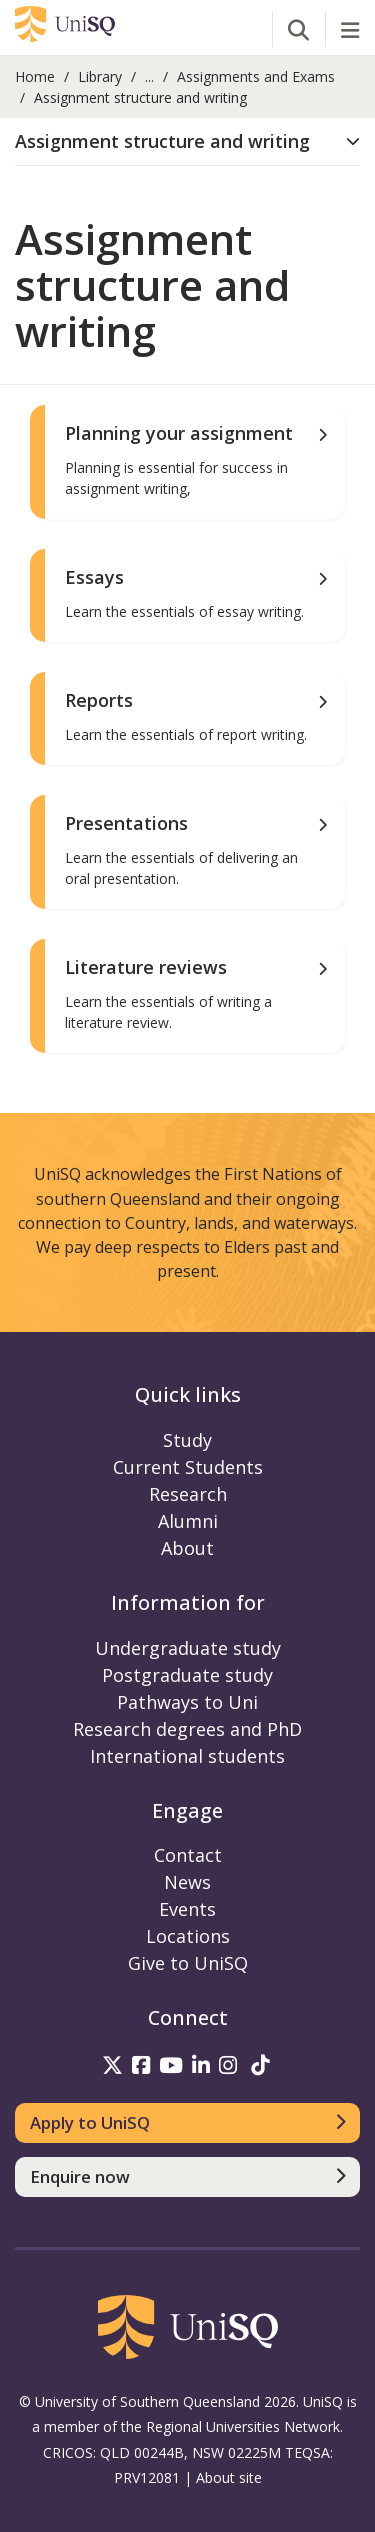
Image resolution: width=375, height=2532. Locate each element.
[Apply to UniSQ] (187, 2123)
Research (188, 1494)
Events (187, 1909)
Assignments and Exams (256, 76)
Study (187, 1440)
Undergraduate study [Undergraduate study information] (188, 1648)
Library (100, 76)
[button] (187, 141)
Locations (188, 1936)
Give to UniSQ (188, 1963)
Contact (188, 1855)
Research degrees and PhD (187, 1729)
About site (229, 2477)
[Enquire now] (187, 2177)
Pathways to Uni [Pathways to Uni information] (187, 1702)
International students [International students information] (187, 1756)
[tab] (187, 142)
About (187, 1548)
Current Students (188, 1467)
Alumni (188, 1521)
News (187, 1882)
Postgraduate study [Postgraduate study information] (187, 1675)
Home (35, 76)
